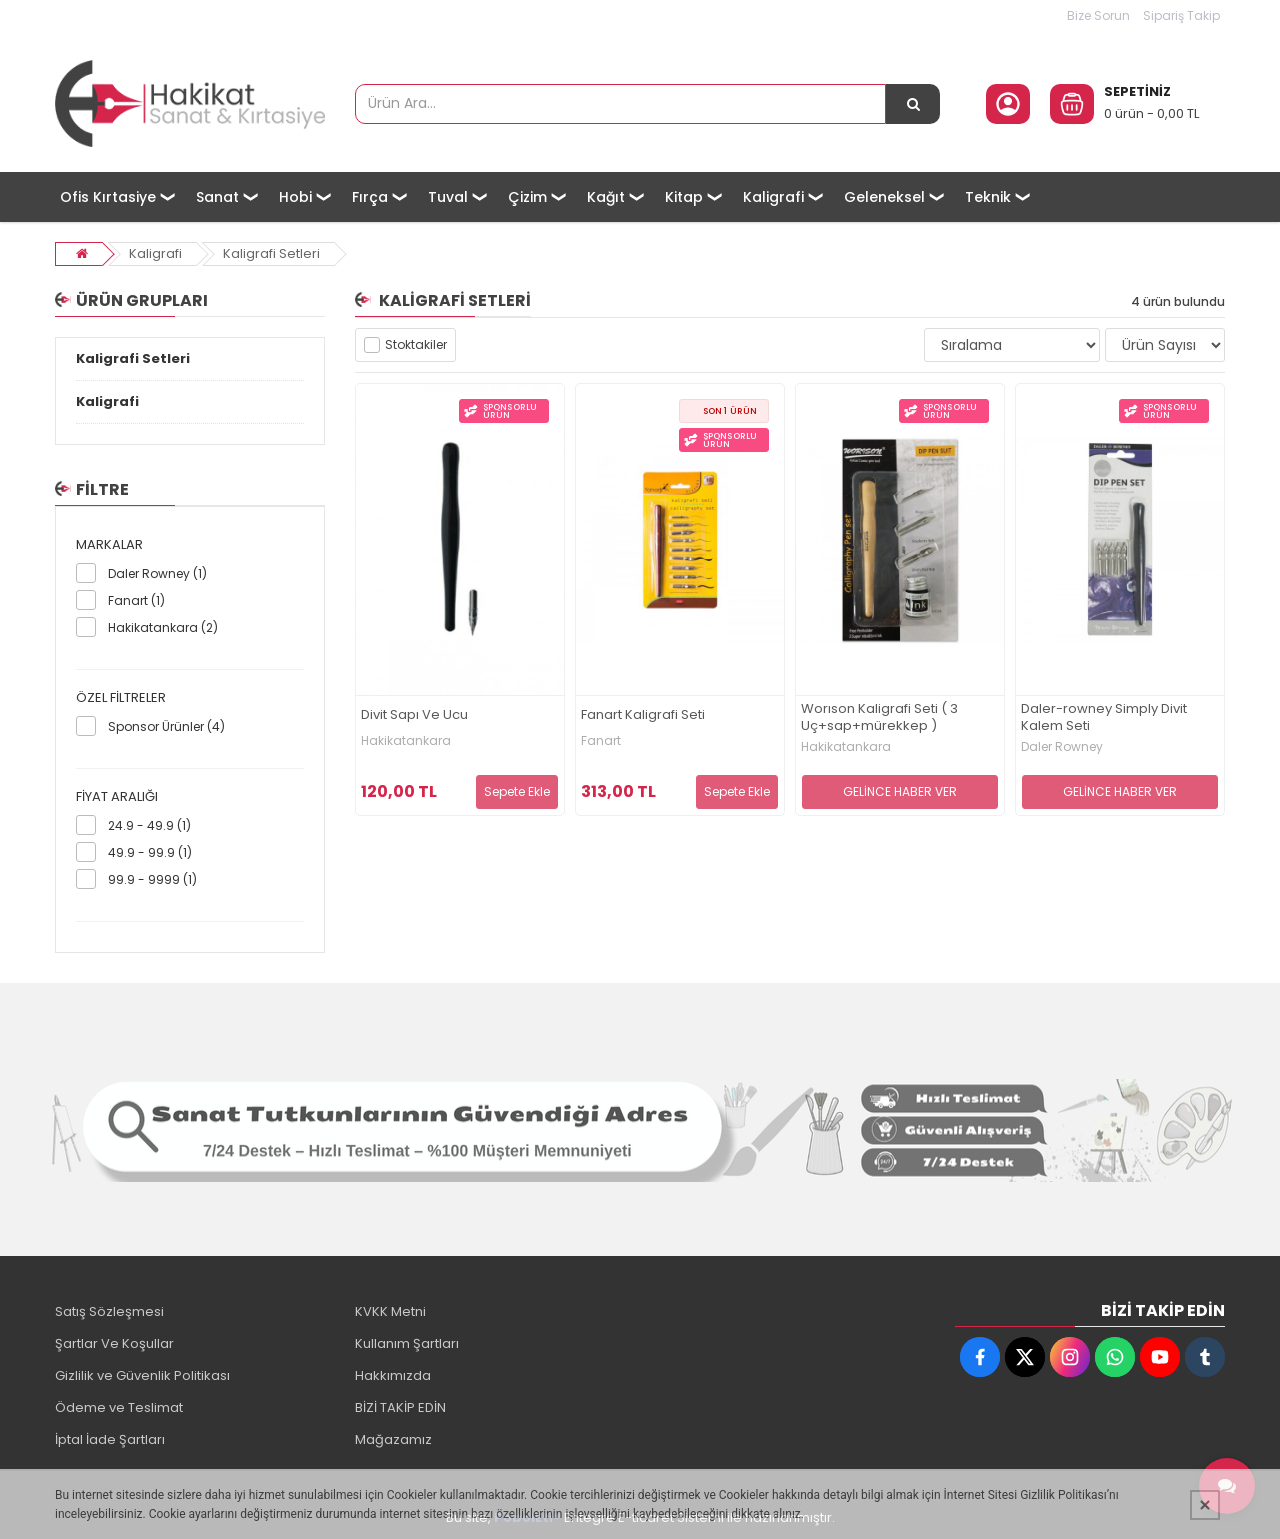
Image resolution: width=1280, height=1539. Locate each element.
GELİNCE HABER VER (900, 791)
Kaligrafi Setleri (271, 253)
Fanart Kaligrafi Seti (643, 715)
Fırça (370, 197)
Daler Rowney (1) (157, 573)
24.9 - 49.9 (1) (149, 825)
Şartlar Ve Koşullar (114, 1343)
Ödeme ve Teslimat (119, 1407)
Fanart (601, 741)
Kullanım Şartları (407, 1343)
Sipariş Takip (1181, 15)
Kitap (684, 197)
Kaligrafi (773, 197)
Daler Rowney (1062, 747)
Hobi (295, 197)
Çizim (527, 197)
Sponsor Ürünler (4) (166, 726)
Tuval (448, 197)
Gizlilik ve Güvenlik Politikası (142, 1375)
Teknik (988, 197)
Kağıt (606, 197)
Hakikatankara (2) (163, 627)
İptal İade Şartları (110, 1439)
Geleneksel (884, 197)
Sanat (217, 197)
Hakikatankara (406, 741)
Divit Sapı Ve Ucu (414, 715)
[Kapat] (1205, 1505)
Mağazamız (393, 1439)
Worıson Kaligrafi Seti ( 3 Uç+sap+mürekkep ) (879, 718)
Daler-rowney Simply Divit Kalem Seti (1104, 718)
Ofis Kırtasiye (108, 197)
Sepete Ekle (517, 791)
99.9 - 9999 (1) (152, 879)
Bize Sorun (1098, 15)
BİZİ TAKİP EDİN (400, 1407)
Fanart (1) (136, 600)
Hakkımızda (393, 1375)
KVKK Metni (390, 1311)
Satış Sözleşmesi (109, 1311)
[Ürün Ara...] (913, 104)
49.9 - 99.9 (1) (150, 852)
